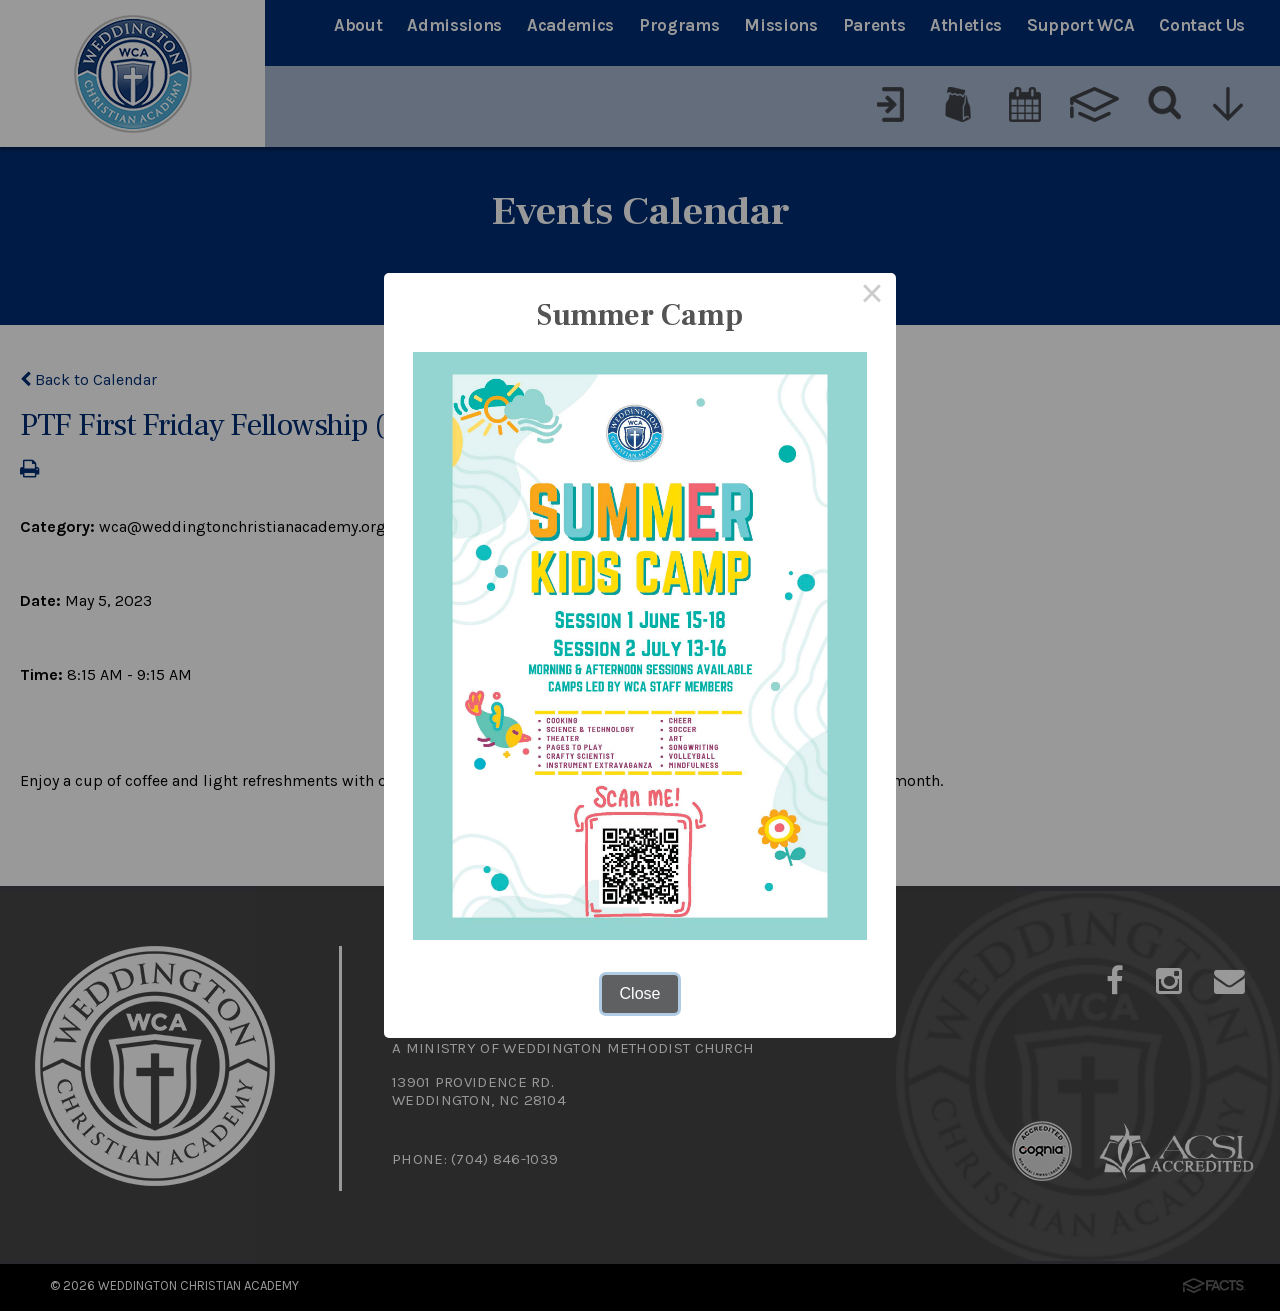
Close (640, 993)
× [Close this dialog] (872, 297)
